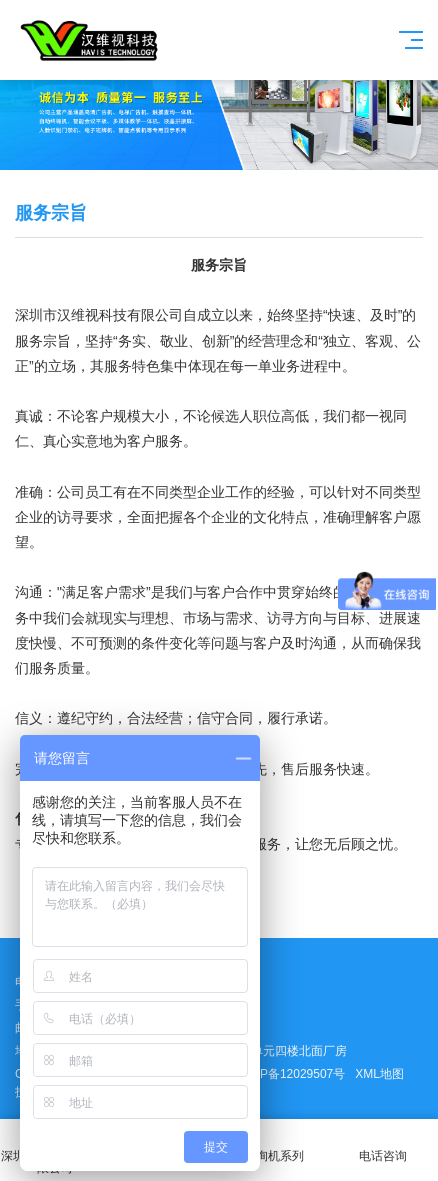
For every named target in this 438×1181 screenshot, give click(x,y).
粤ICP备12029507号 (290, 1074)
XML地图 (379, 1074)
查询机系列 (274, 1144)
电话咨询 (384, 1144)
